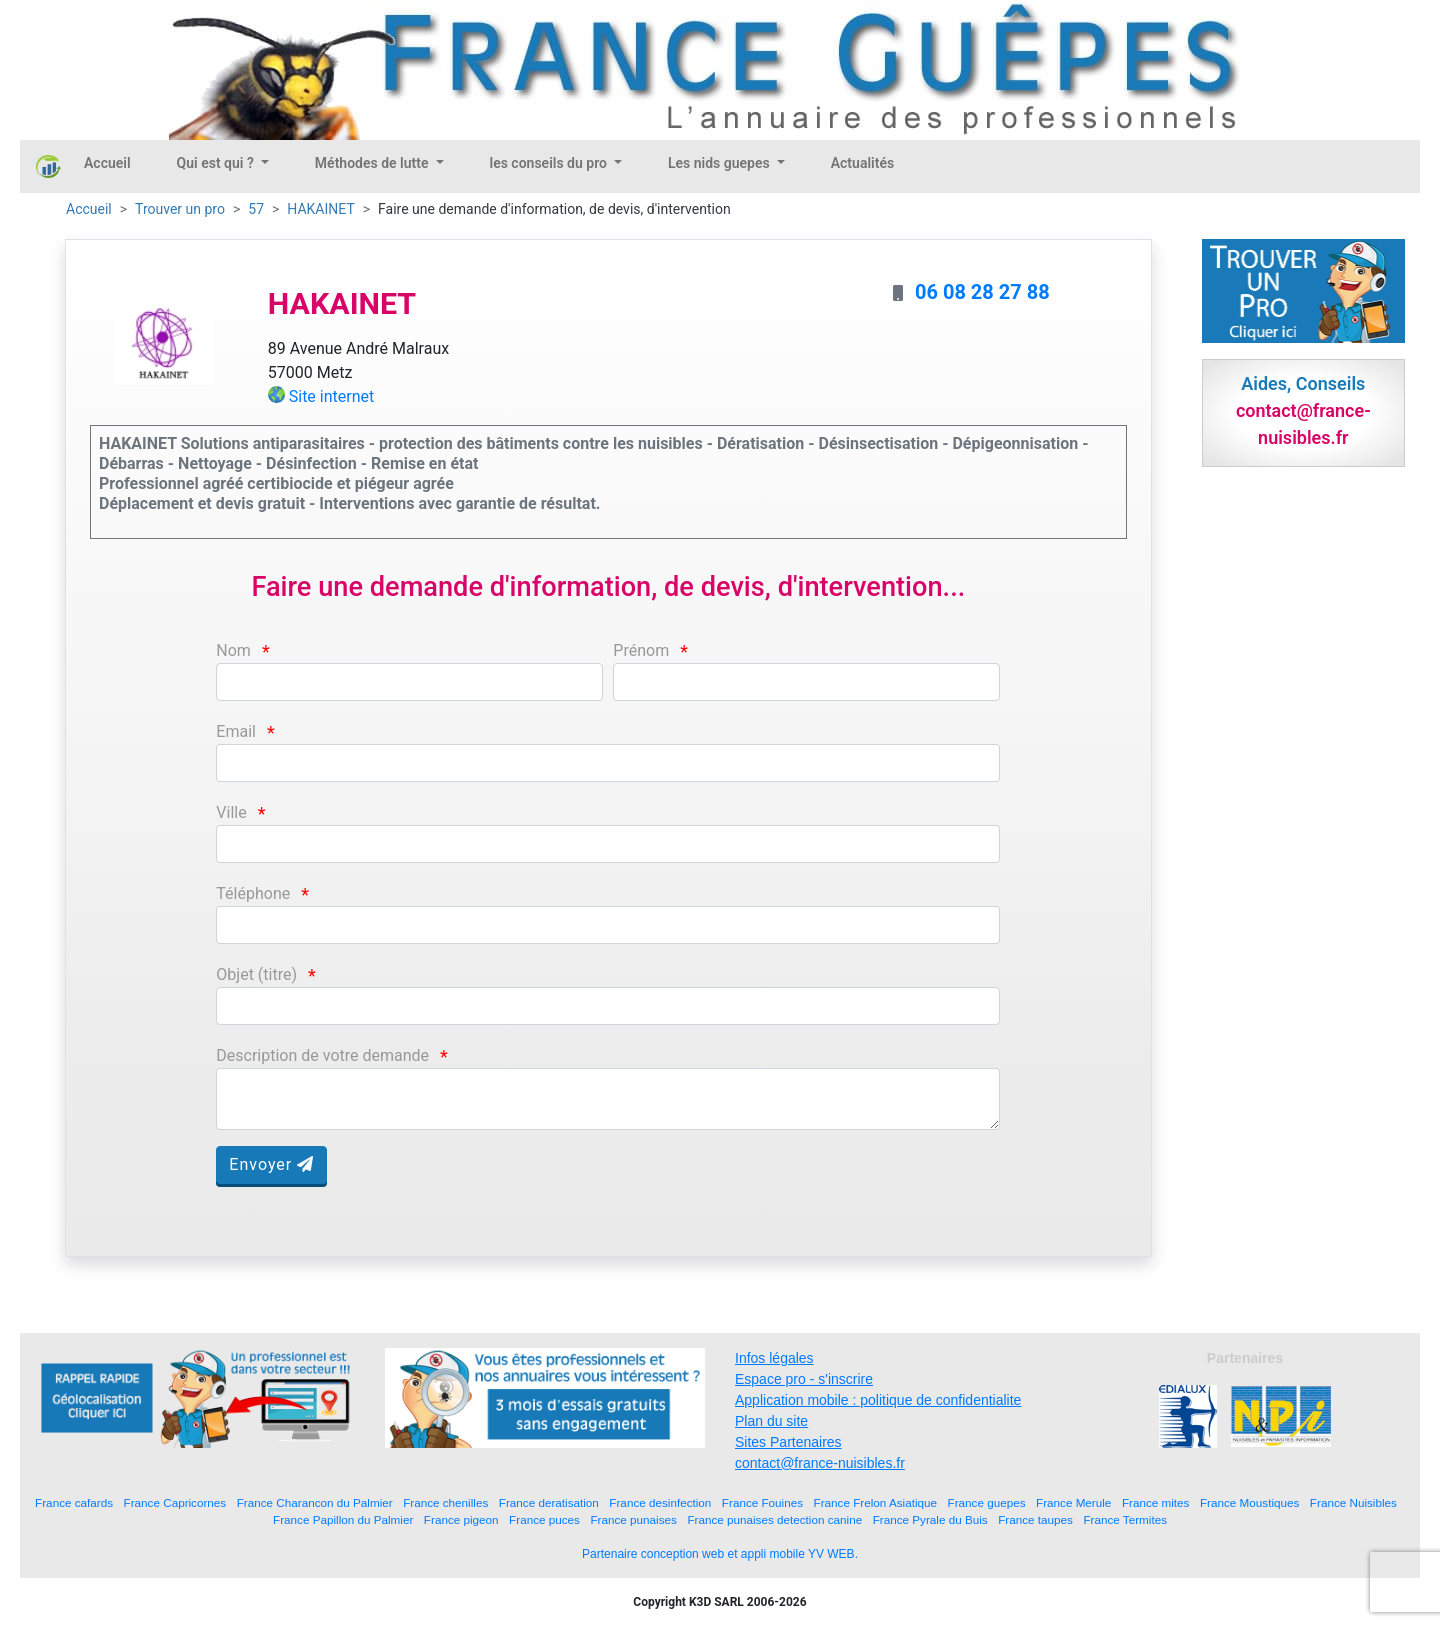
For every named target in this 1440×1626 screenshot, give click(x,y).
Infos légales (774, 1358)
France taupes (1035, 1519)
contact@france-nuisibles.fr (820, 1463)
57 (256, 209)
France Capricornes (175, 1502)
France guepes (987, 1502)
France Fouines (762, 1502)
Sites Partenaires (788, 1442)
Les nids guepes (720, 163)
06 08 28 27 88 (982, 292)
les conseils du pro (550, 163)
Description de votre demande (322, 1055)
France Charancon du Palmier (315, 1502)
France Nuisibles (1353, 1502)
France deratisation (549, 1502)
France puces (544, 1519)
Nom (233, 650)
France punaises (633, 1519)
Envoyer (271, 1164)
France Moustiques (1249, 1502)
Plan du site (771, 1421)
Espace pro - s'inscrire (804, 1379)
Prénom (641, 650)
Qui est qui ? (217, 163)
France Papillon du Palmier (343, 1519)
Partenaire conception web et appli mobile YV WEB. (720, 1554)
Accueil (107, 163)
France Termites (1125, 1519)
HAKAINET (320, 209)
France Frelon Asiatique (875, 1502)
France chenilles (445, 1502)
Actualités (862, 163)
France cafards (74, 1502)
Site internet (332, 396)
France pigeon (461, 1519)
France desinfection (660, 1502)
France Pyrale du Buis (930, 1519)
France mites (1156, 1502)
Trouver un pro (180, 209)
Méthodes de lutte (373, 163)
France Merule (1073, 1502)
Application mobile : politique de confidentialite (878, 1400)
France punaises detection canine (774, 1519)
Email (236, 731)
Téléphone (253, 893)
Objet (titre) (256, 974)
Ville (231, 812)
